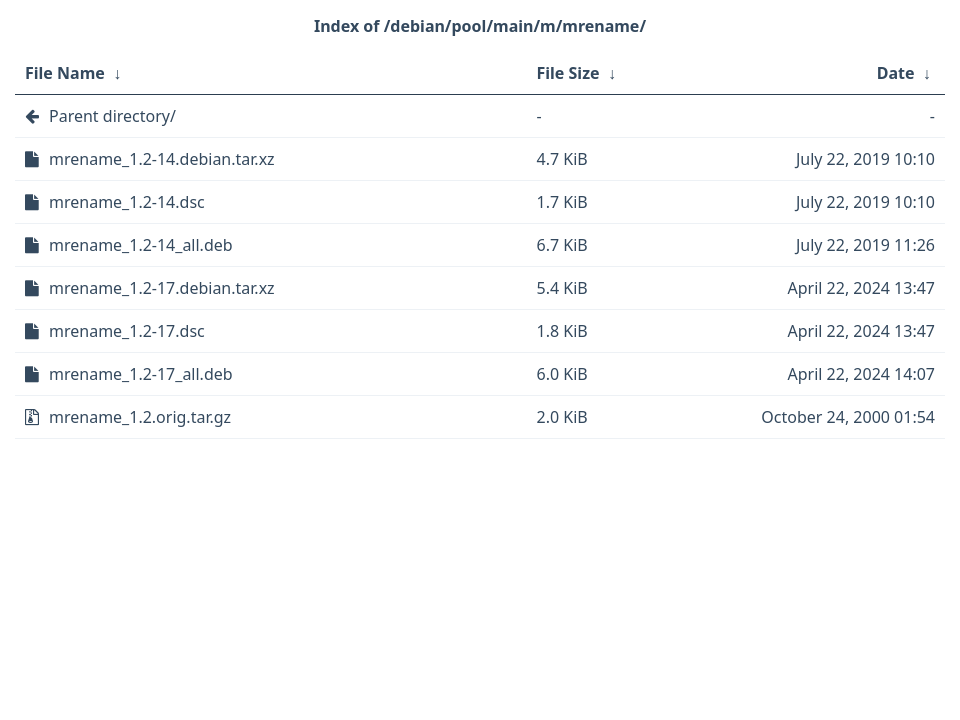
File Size (568, 73)
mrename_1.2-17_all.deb (141, 374)
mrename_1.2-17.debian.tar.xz (162, 288)
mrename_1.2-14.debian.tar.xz (162, 159)
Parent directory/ (112, 116)
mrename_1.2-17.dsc (127, 331)
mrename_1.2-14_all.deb (141, 245)
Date (896, 73)
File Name (65, 73)
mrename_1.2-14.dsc (127, 202)
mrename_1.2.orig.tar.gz (140, 417)
